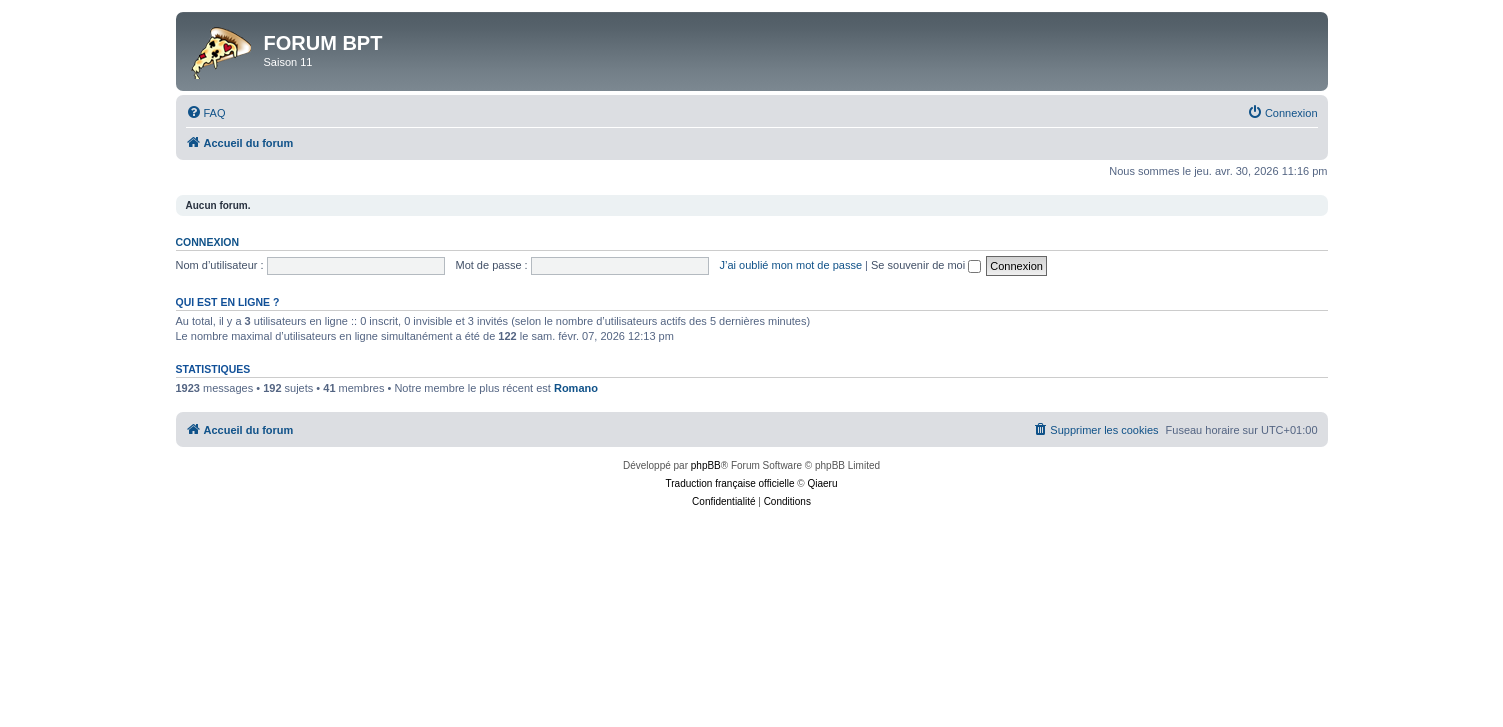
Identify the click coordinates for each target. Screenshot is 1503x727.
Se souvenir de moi (926, 265)
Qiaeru (822, 483)
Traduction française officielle (730, 483)
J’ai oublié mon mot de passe (791, 265)
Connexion (208, 242)
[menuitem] (206, 113)
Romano (576, 388)
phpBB (706, 465)
